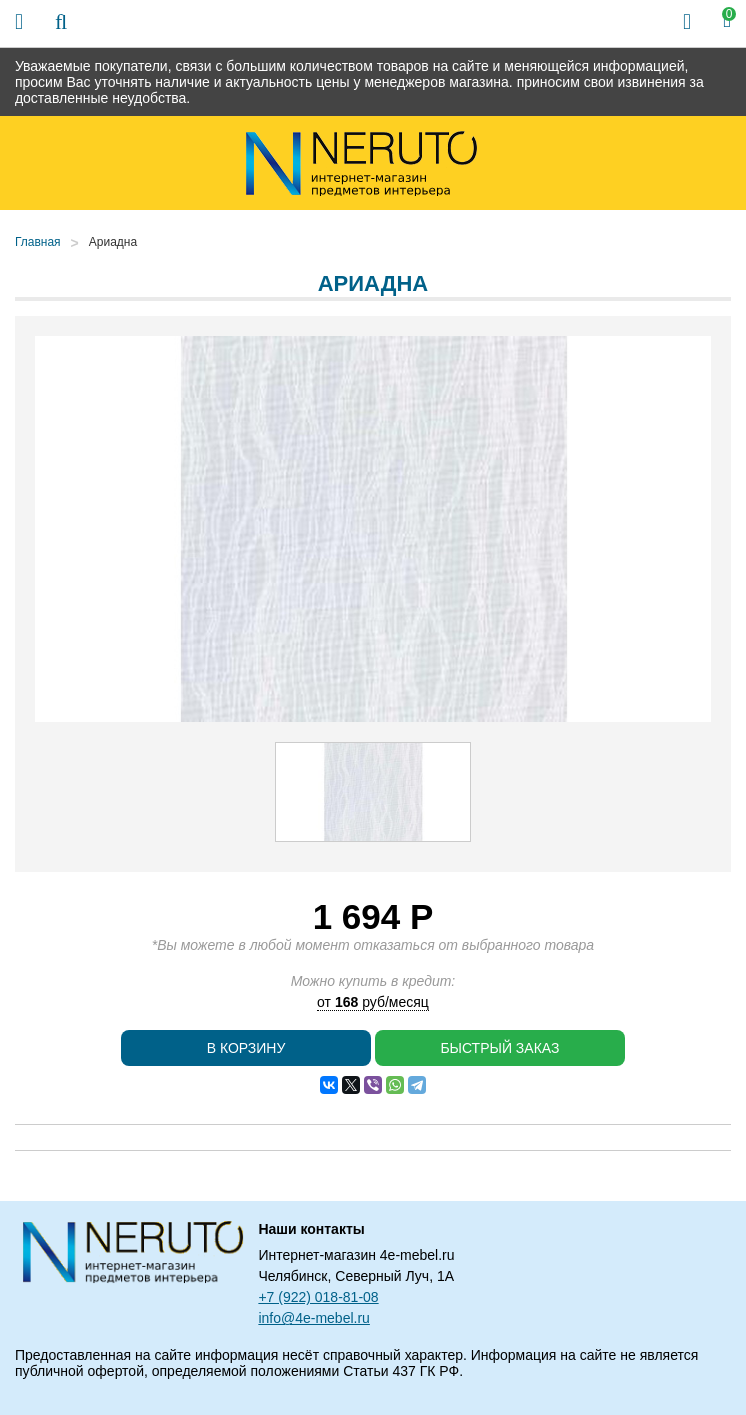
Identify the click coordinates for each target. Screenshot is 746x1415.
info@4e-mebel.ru (314, 1318)
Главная (38, 242)
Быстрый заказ (499, 1048)
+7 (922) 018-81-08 (318, 1297)
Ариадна (113, 242)
